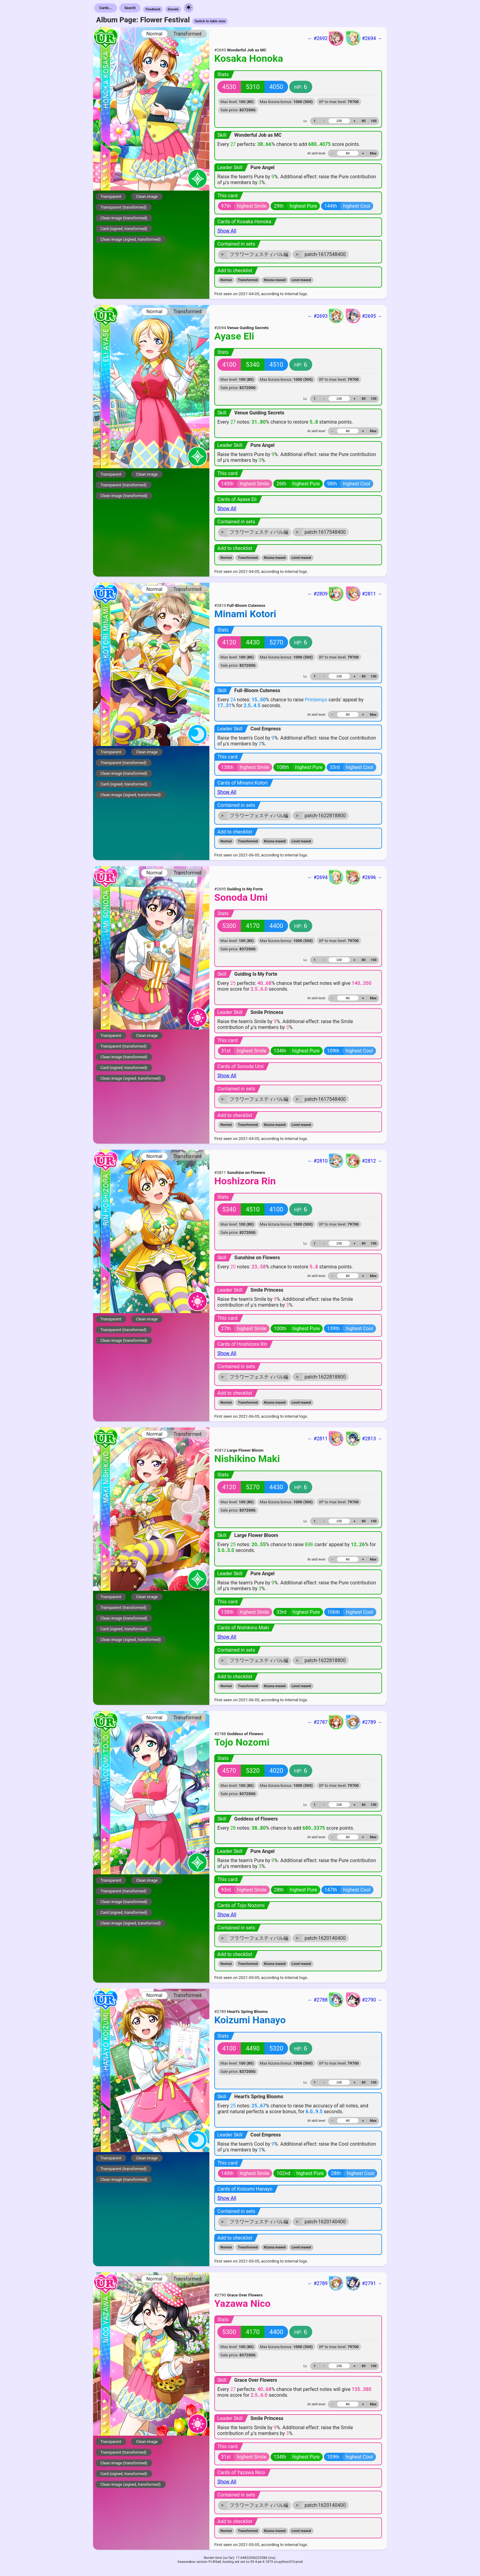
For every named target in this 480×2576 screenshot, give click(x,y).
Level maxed (301, 280)
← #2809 (325, 593)
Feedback (152, 9)
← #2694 (325, 877)
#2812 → (364, 1160)
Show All (226, 231)
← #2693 (325, 316)
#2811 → (364, 593)
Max (373, 153)
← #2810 (325, 1160)
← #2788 (325, 1999)
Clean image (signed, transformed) (130, 239)
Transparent (110, 196)
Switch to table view (210, 21)
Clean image (147, 196)
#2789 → (364, 1722)
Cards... (105, 8)
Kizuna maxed (275, 280)
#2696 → (364, 877)
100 (374, 121)
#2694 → (364, 38)
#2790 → (364, 1999)
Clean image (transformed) (123, 218)
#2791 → (364, 2283)
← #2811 (325, 1438)
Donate (173, 9)
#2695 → (364, 316)
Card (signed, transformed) (123, 228)
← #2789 (325, 2283)
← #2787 (325, 1722)
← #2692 (325, 38)
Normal (154, 34)
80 (364, 121)
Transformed (187, 34)
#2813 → (364, 1438)
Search (130, 8)
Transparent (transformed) (123, 207)
